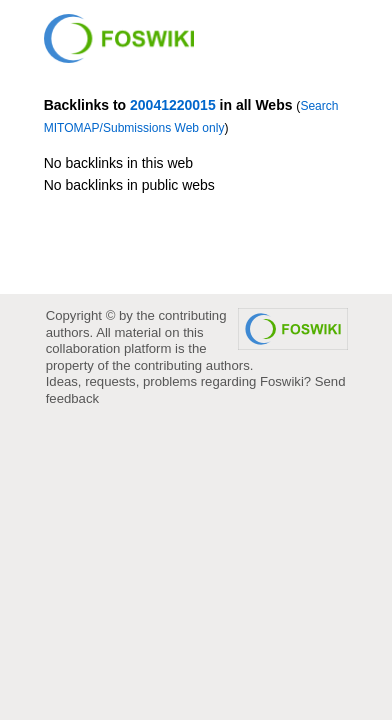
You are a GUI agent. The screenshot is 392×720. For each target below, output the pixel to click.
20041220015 (173, 105)
